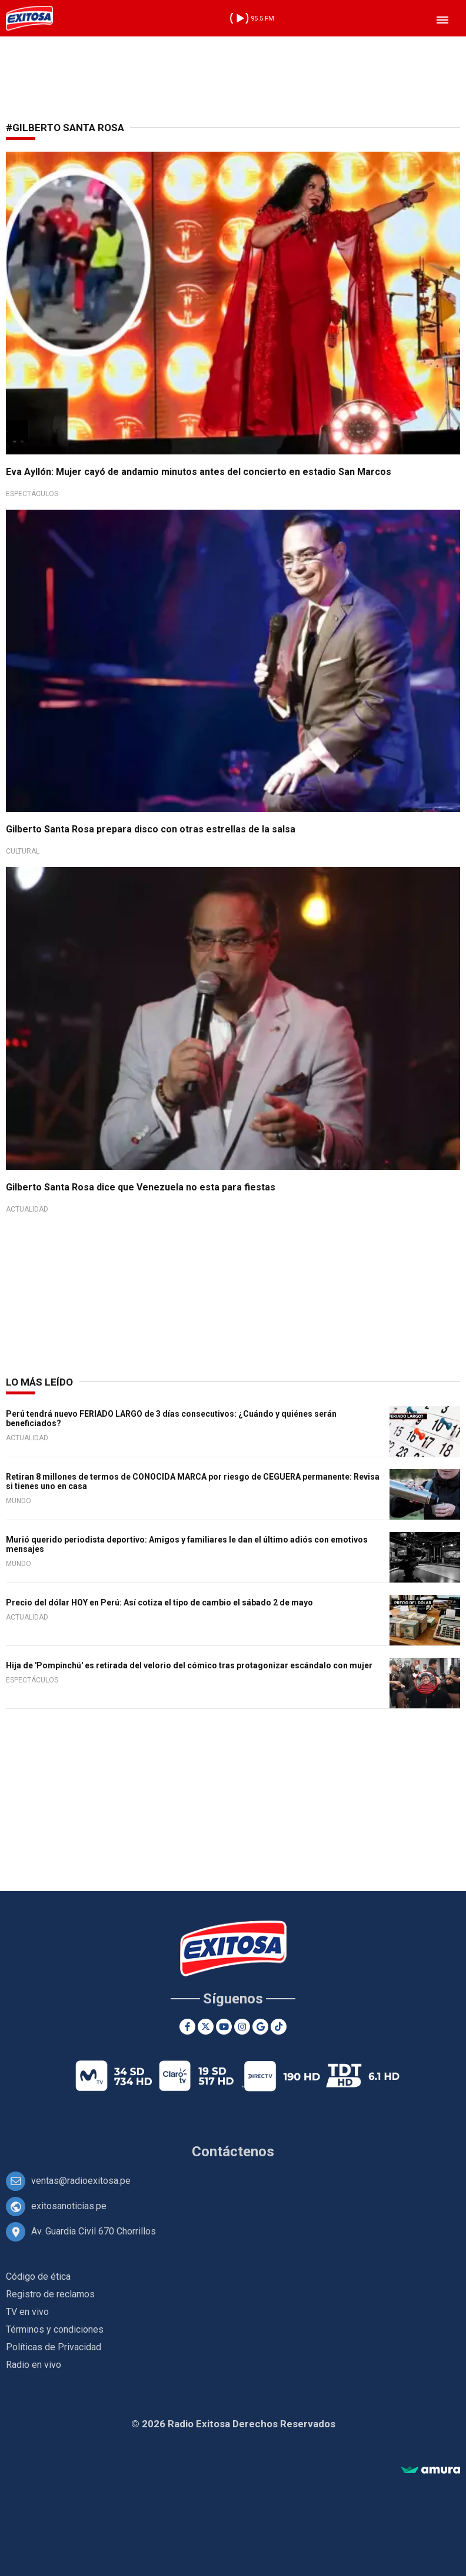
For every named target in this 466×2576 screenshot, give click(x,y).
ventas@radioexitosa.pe (81, 2180)
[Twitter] (206, 2027)
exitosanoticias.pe (68, 2206)
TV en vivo (27, 2311)
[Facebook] (187, 2027)
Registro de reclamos (50, 2294)
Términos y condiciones (55, 2329)
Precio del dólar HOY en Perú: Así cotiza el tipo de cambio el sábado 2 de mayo (159, 1602)
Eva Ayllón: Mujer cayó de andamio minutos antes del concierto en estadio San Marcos (198, 471)
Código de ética (38, 2276)
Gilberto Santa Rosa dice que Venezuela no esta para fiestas (140, 1187)
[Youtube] (224, 2027)
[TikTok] (279, 2027)
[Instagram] (242, 2027)
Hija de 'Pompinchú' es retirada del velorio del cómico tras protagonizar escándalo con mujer (189, 1665)
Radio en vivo (33, 2364)
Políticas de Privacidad (53, 2347)
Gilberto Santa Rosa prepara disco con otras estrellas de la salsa (150, 829)
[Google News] (260, 2027)
